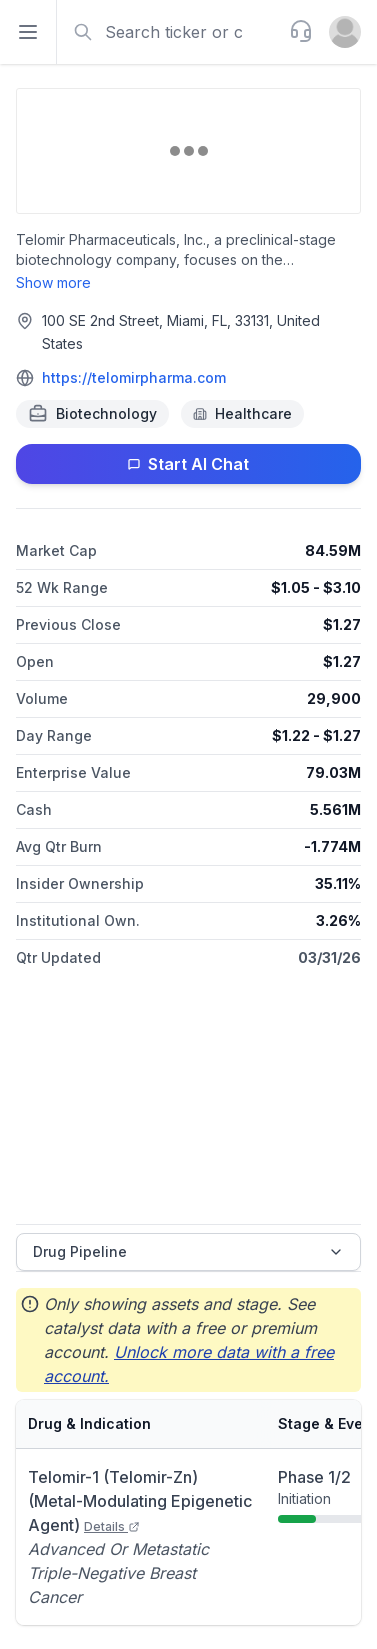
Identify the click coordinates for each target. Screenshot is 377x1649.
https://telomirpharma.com (134, 377)
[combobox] (171, 32)
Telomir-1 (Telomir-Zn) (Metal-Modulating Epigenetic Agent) (140, 1501)
